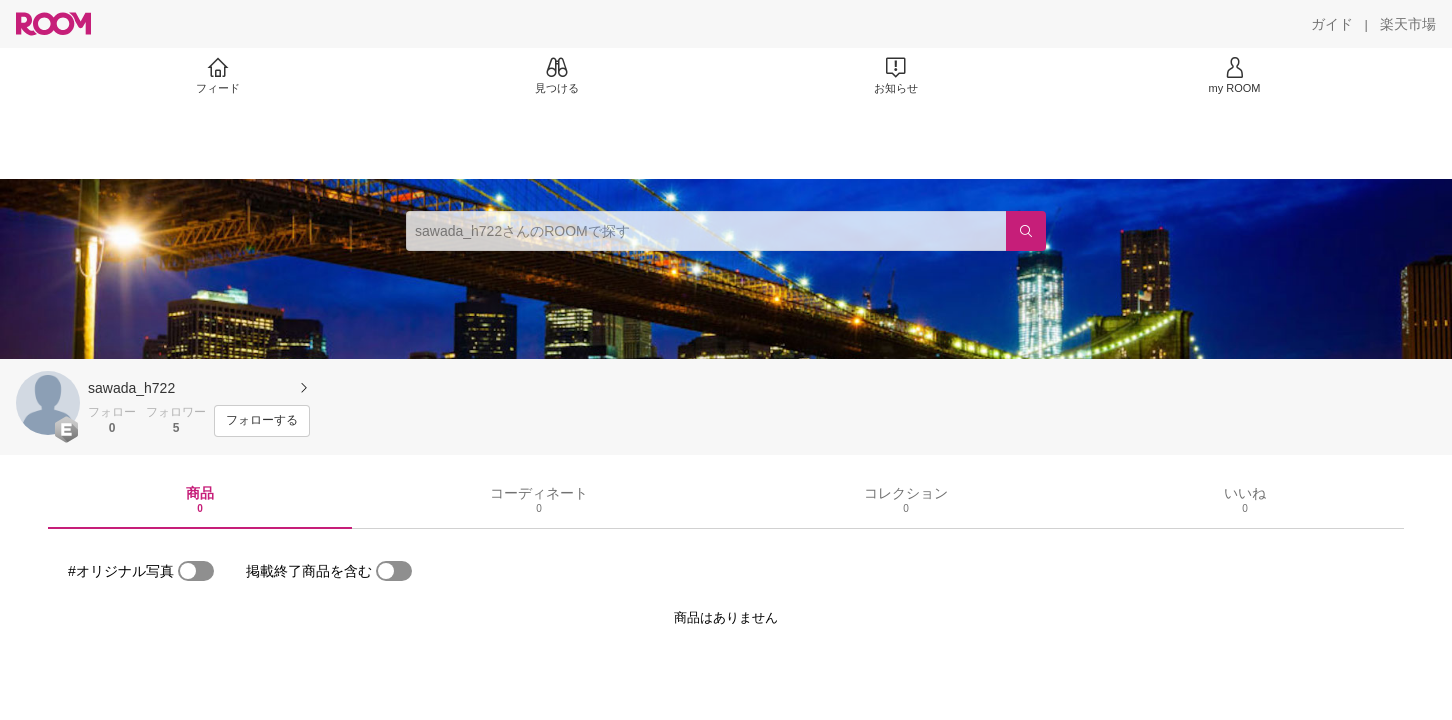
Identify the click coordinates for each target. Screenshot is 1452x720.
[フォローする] (262, 421)
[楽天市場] (1408, 24)
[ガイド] (1332, 24)
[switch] (196, 571)
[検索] (1026, 231)
